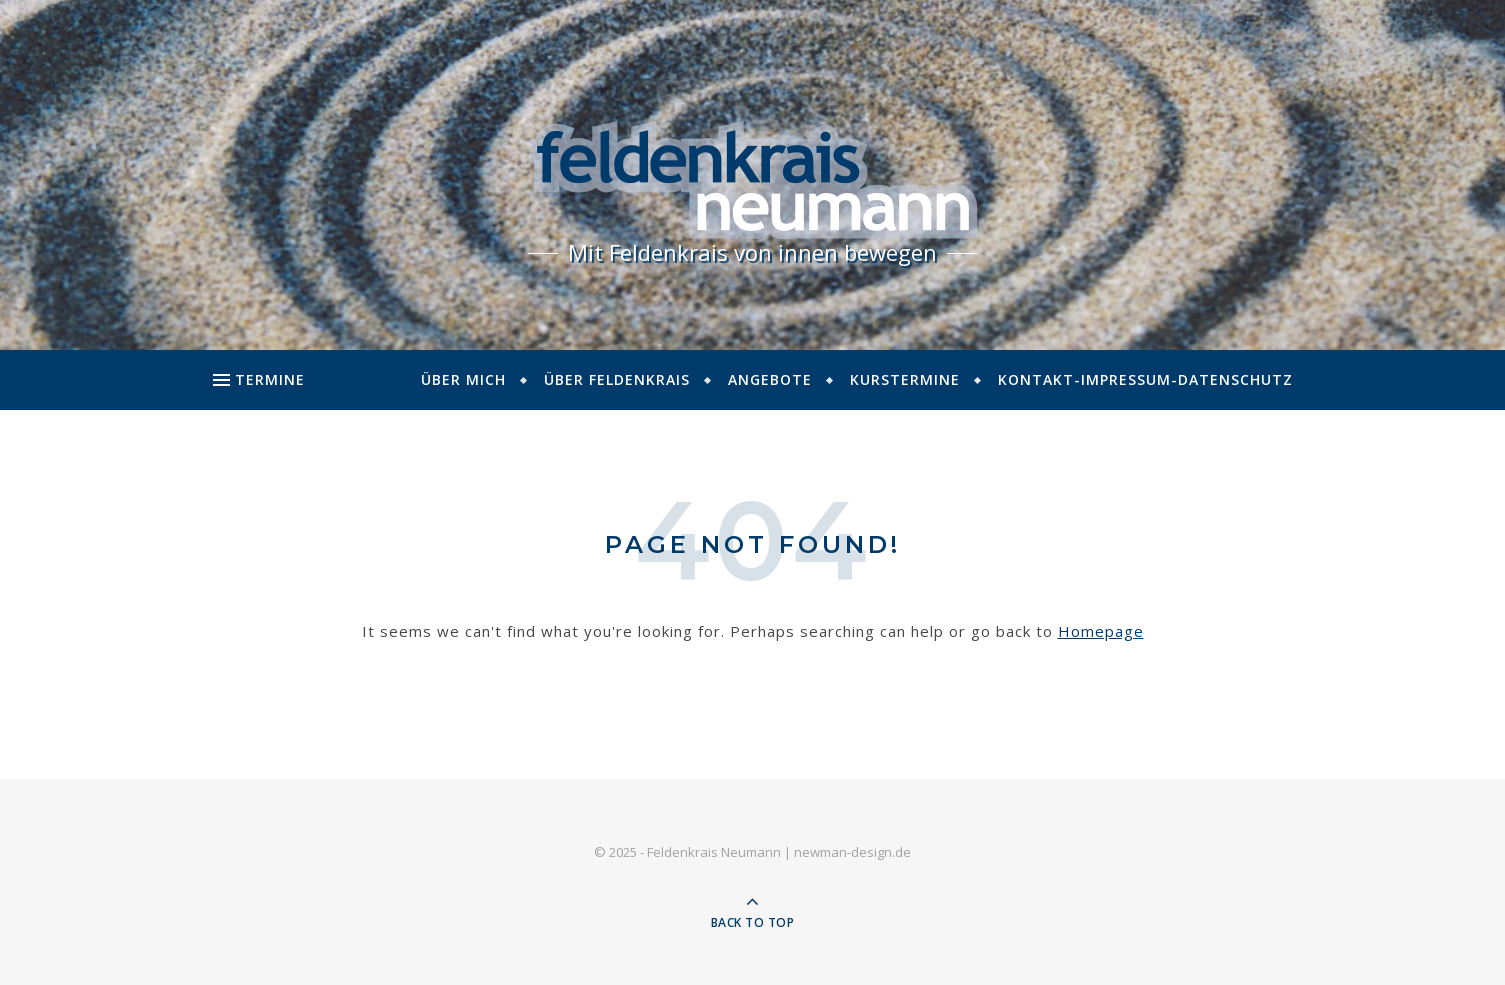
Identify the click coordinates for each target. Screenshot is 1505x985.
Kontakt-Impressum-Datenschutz (1145, 379)
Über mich (463, 379)
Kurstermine (905, 379)
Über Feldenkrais (617, 379)
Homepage (1101, 631)
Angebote (770, 379)
